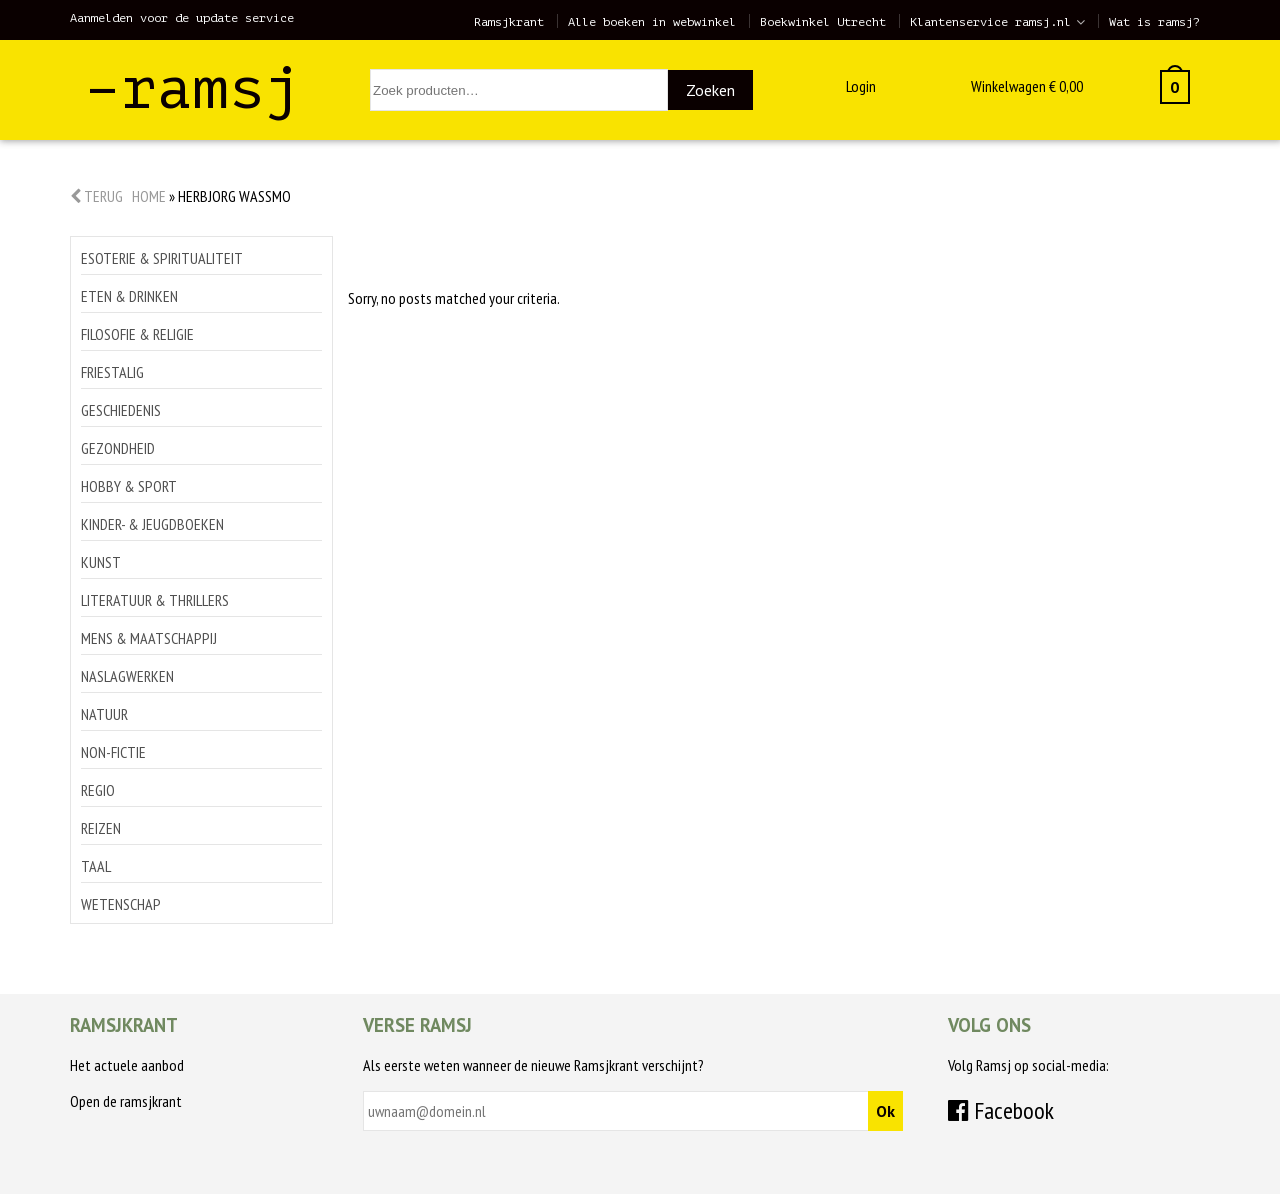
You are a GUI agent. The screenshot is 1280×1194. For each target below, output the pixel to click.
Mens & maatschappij (149, 638)
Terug (96, 196)
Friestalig (112, 372)
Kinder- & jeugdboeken (152, 524)
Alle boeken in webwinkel (652, 22)
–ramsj (193, 88)
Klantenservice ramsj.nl (990, 22)
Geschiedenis (121, 410)
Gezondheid (118, 448)
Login (861, 86)
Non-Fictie (113, 752)
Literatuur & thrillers (155, 600)
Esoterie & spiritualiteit (162, 258)
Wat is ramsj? (1154, 22)
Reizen (101, 828)
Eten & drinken (129, 296)
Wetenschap (121, 904)
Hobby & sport (129, 486)
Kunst (101, 562)
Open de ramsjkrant (126, 1101)
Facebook (1001, 1110)
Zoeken (710, 90)
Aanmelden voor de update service (182, 18)
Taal (96, 866)
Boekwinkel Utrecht (823, 22)
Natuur (104, 714)
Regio (98, 790)
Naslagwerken (127, 676)
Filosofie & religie (137, 334)
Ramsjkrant (509, 22)
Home (149, 196)
